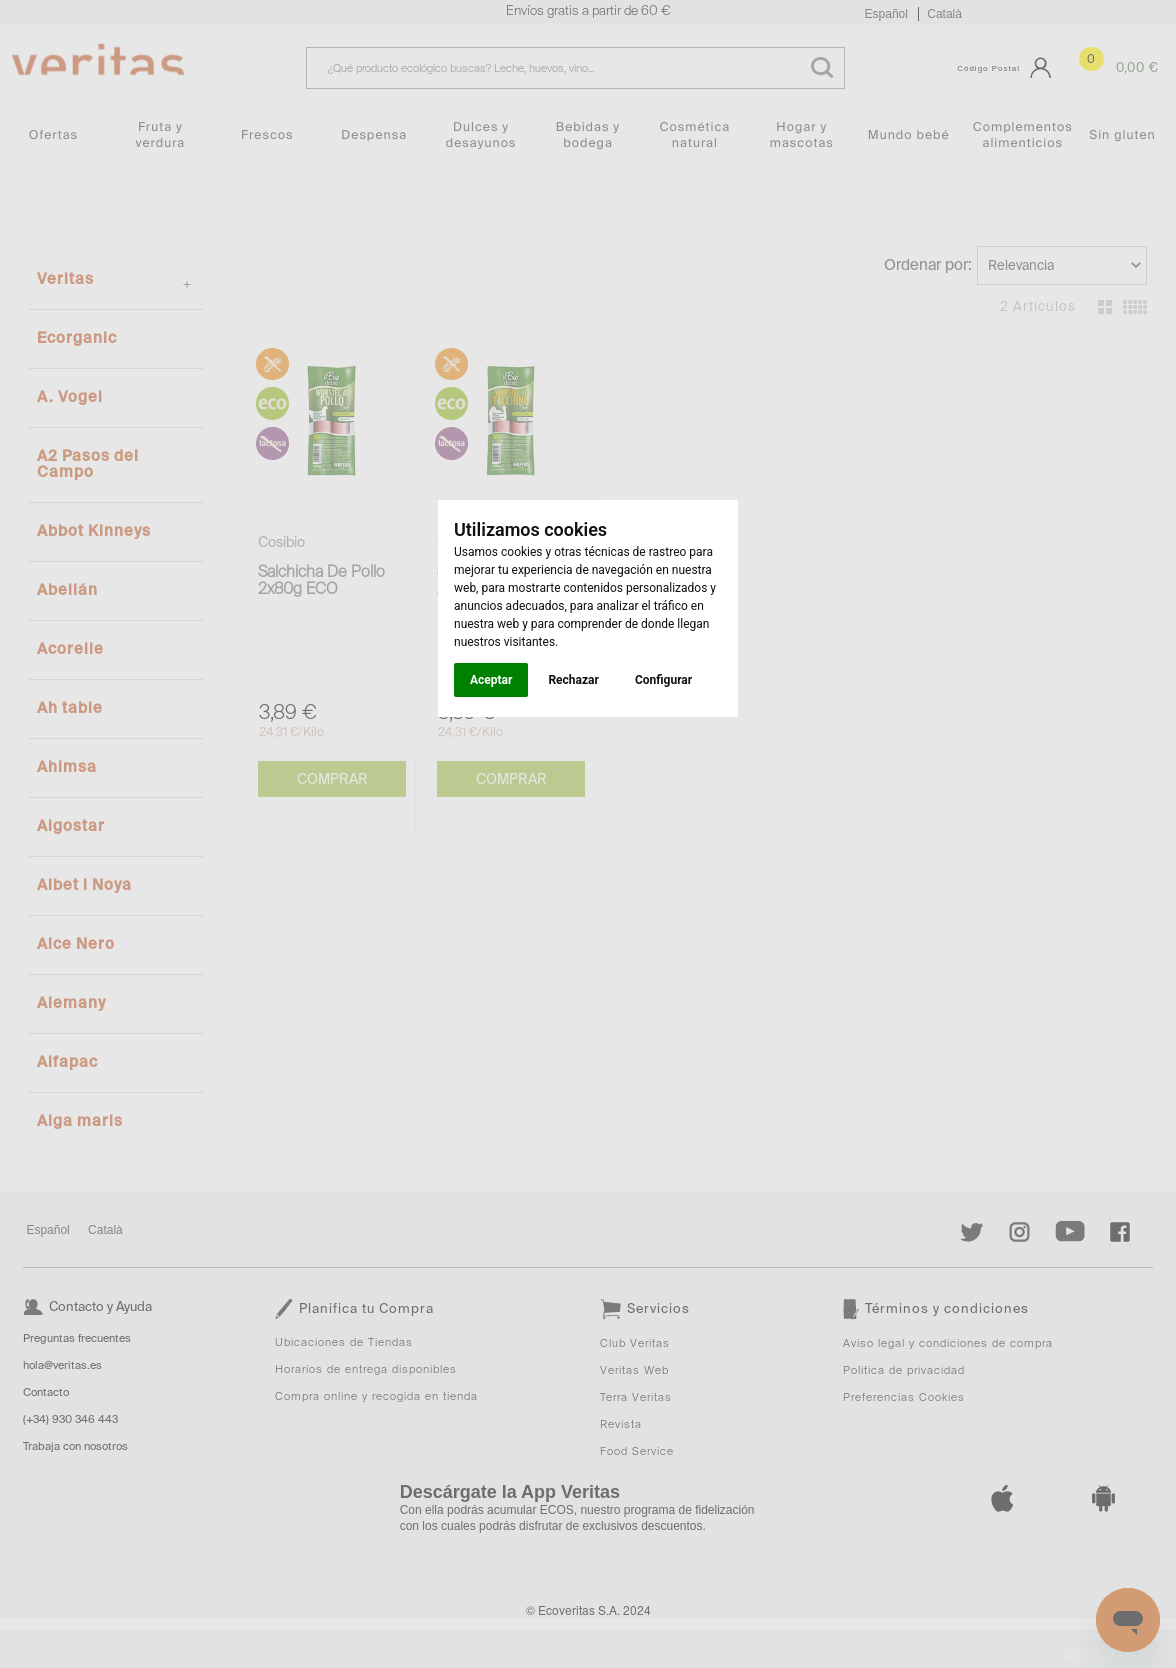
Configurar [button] (663, 680)
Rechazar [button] (573, 680)
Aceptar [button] (491, 680)
